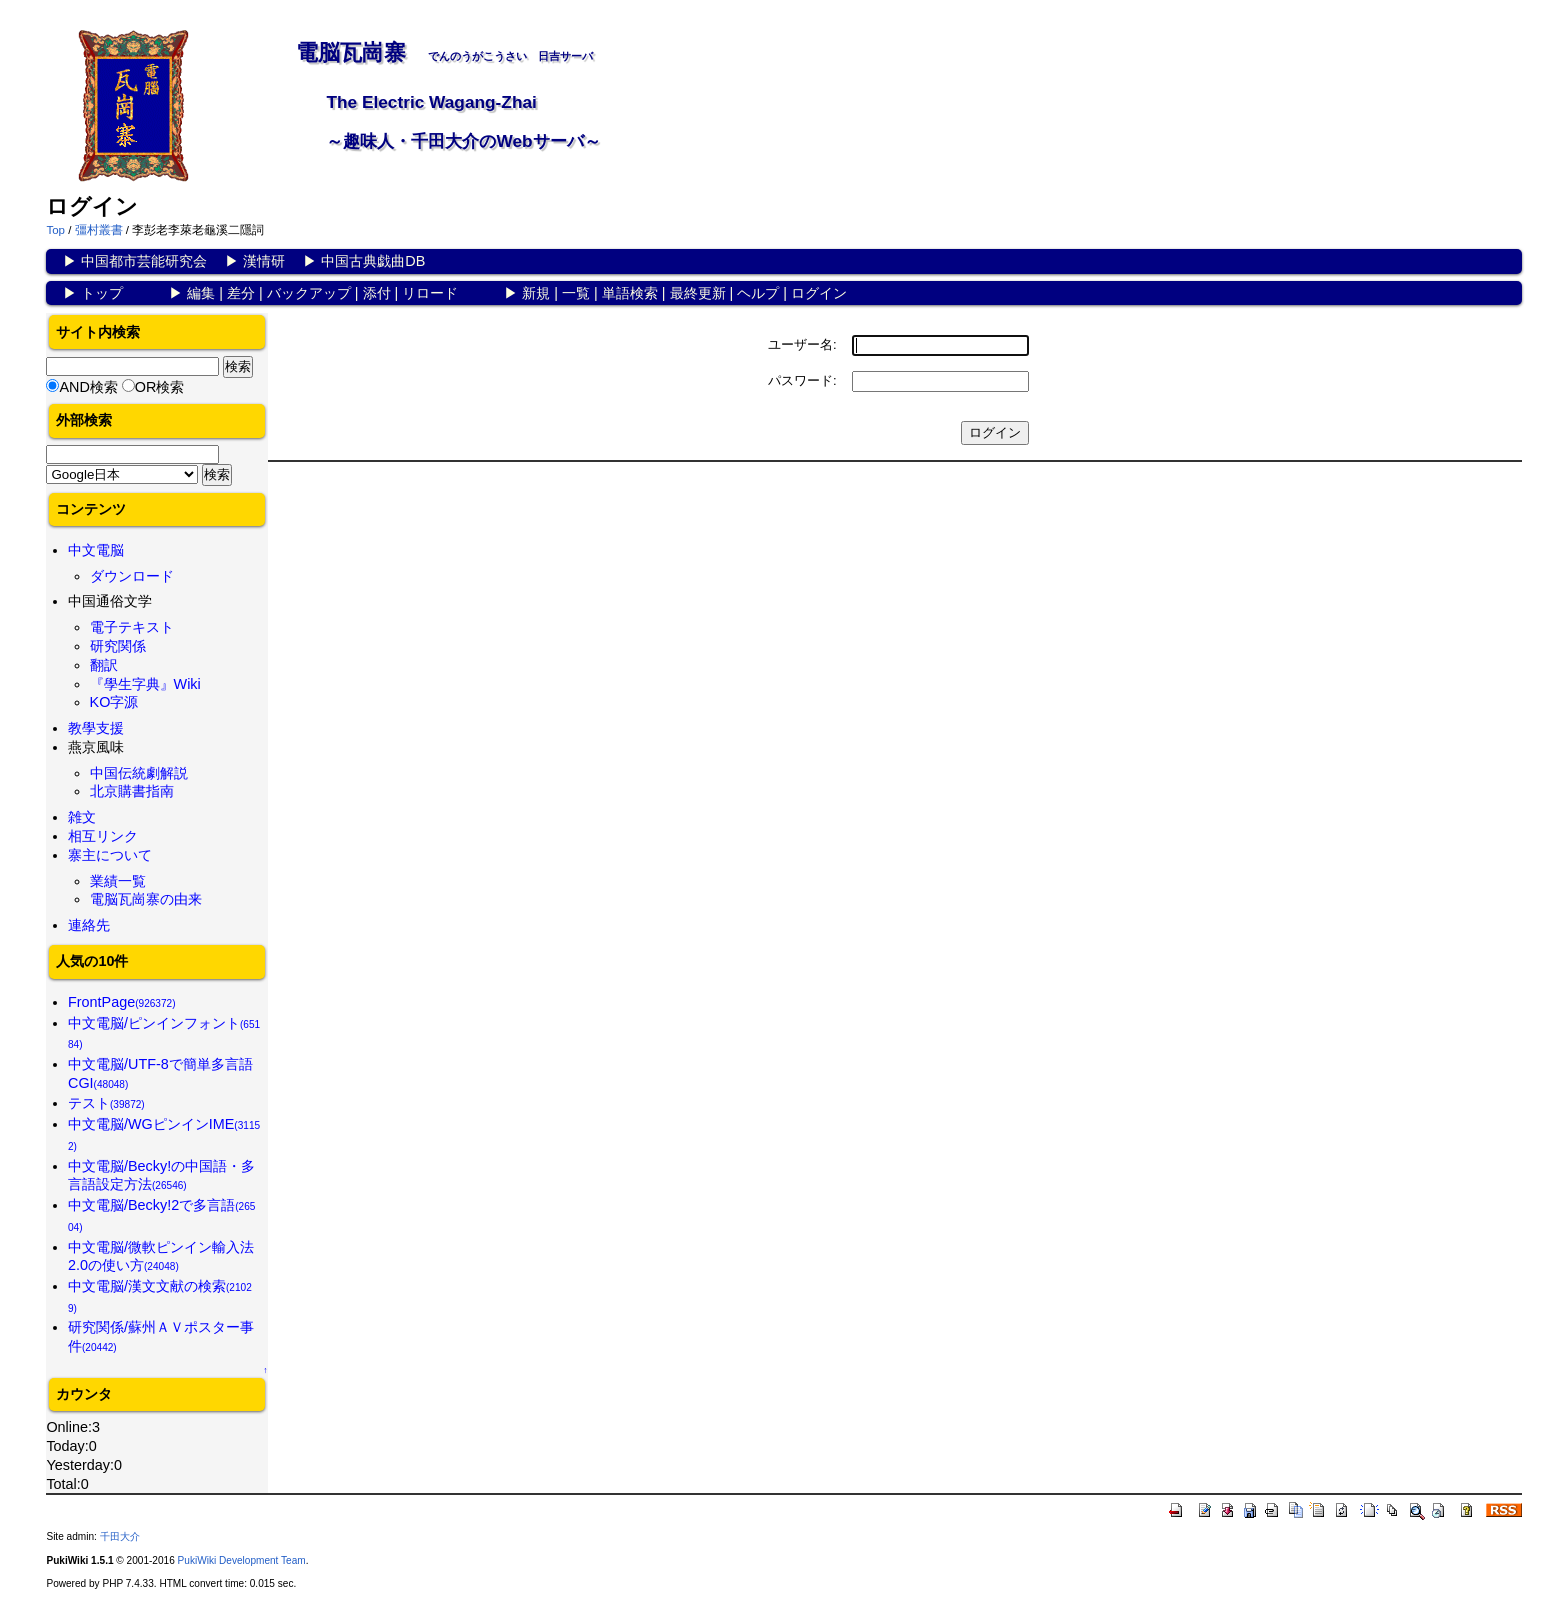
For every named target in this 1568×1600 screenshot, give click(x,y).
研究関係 (118, 646)
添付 (377, 293)
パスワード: (802, 380)
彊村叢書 (99, 230)
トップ (102, 293)
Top (55, 230)
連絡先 (89, 925)
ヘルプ (758, 293)
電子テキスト (132, 627)
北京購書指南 (132, 791)
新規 (536, 293)
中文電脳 (96, 550)
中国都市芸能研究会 (144, 261)
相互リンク (103, 836)
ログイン (819, 293)
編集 (201, 293)
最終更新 (698, 293)
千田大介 (120, 1536)
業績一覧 (118, 881)
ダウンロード (132, 576)
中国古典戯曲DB (373, 261)
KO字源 (114, 702)
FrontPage (122, 1002)
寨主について (110, 855)
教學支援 (96, 728)
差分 (241, 293)
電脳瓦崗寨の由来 (146, 899)
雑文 (82, 817)
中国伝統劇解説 (139, 773)
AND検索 (88, 387)
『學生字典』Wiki (145, 684)
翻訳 (104, 665)
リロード (430, 293)
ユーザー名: (802, 344)
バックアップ (309, 293)
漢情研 (264, 261)
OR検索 (160, 387)
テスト (106, 1103)
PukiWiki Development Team (242, 1560)
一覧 (576, 293)
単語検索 (630, 293)
